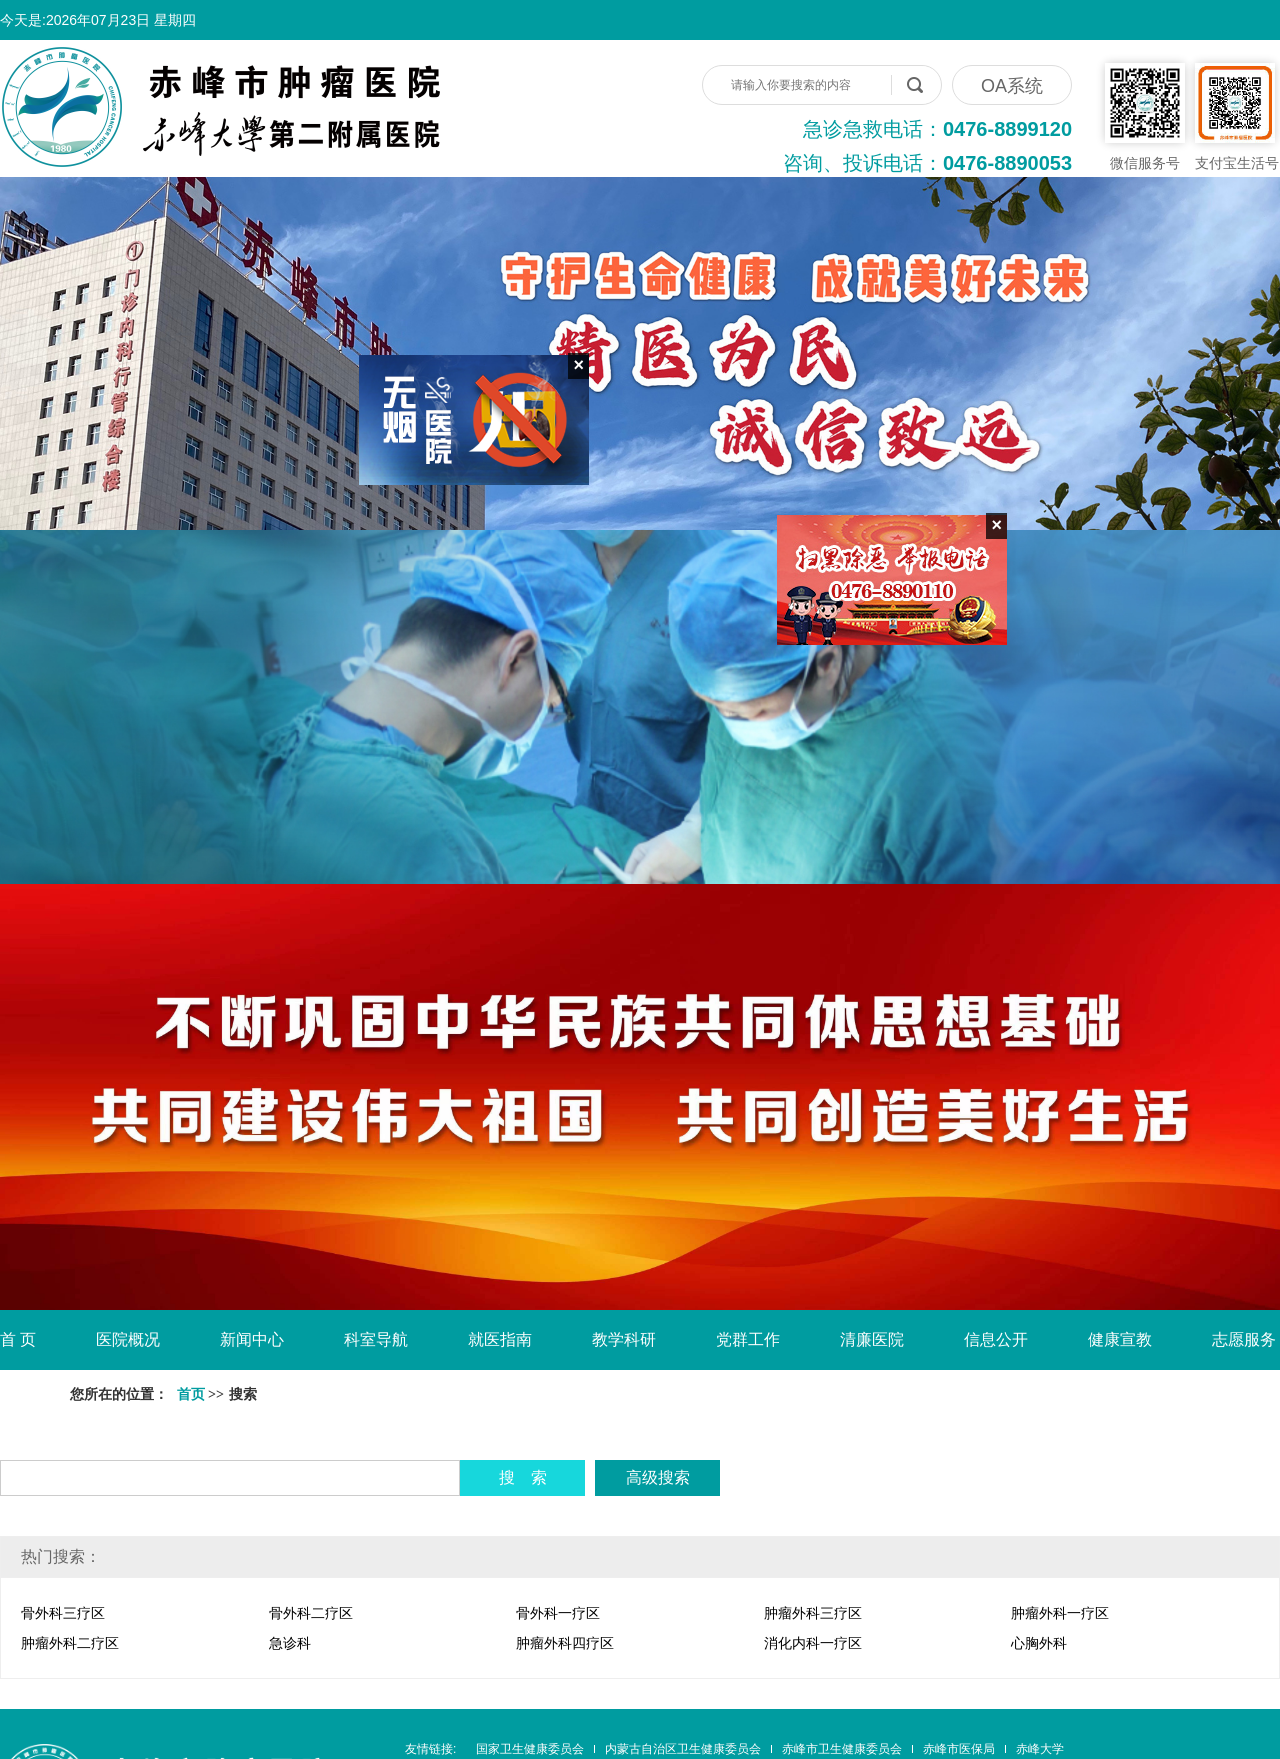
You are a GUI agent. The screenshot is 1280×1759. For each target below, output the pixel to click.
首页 (191, 1394)
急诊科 (290, 1643)
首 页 (18, 1339)
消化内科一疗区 (813, 1643)
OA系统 (1012, 86)
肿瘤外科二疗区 (70, 1643)
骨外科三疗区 (63, 1613)
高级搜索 (658, 1477)
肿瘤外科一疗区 (1060, 1613)
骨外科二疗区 (311, 1613)
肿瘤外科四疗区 (565, 1643)
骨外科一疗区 (558, 1613)
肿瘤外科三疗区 (813, 1613)
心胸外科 (1039, 1643)
